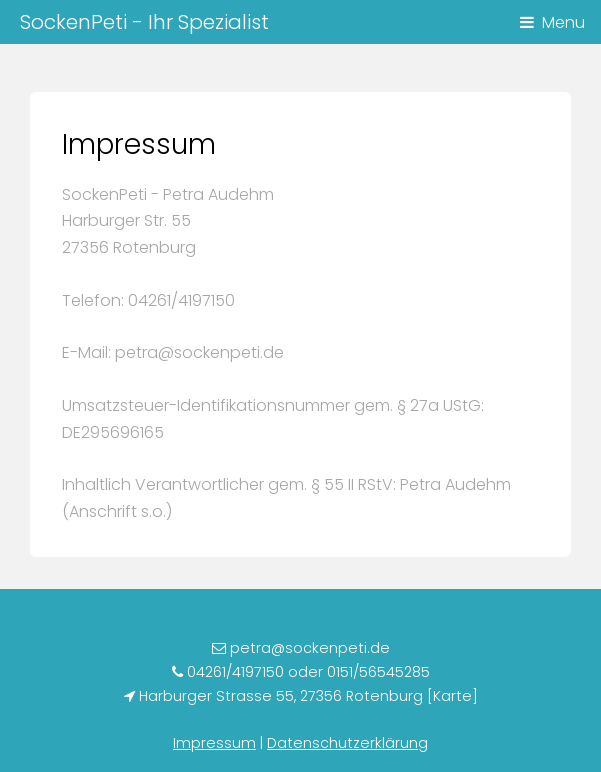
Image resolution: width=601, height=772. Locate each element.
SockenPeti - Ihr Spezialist (144, 22)
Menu (563, 22)
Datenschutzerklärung (347, 743)
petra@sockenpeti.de (308, 648)
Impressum (214, 743)
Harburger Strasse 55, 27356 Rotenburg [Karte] (306, 696)
